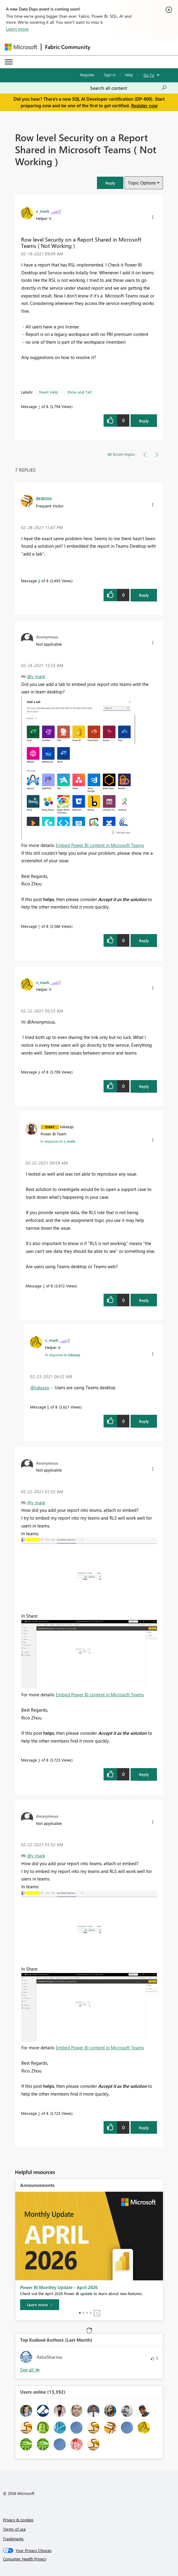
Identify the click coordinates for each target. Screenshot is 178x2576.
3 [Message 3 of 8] (39, 1759)
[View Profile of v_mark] (42, 211)
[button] (110, 183)
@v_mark (36, 676)
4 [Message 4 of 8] (39, 1071)
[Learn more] (39, 2304)
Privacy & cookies (18, 2519)
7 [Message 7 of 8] (39, 926)
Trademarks (13, 2538)
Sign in (110, 74)
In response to (58, 1141)
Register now (144, 105)
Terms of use (14, 2529)
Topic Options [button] (142, 183)
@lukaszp (39, 1387)
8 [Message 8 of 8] (39, 580)
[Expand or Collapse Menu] (8, 62)
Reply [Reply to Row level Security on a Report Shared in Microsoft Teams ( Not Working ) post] (144, 420)
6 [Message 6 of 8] (48, 1406)
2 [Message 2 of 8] (39, 2113)
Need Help (48, 392)
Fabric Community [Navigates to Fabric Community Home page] (67, 46)
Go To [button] (148, 75)
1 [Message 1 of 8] (39, 406)
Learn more (17, 29)
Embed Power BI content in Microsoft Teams (100, 845)
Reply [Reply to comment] (144, 595)
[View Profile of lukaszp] (67, 1126)
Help (129, 74)
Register (87, 74)
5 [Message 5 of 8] (44, 1285)
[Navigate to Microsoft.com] (21, 47)
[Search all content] (128, 88)
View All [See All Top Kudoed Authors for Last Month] (30, 2369)
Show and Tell (79, 392)
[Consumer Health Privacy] (89, 2559)
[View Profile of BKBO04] (44, 498)
